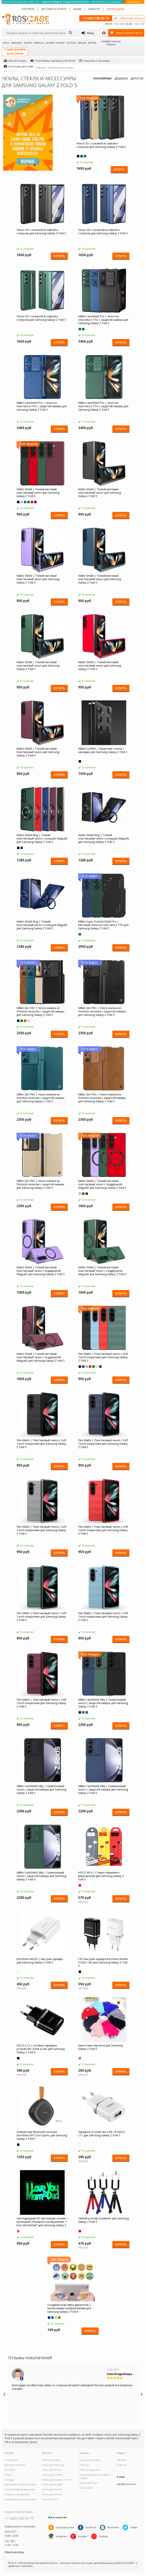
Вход (88, 33)
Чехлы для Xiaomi (52, 2469)
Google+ (82, 2536)
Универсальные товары (111, 43)
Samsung (16, 42)
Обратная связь (14, 2552)
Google (71, 42)
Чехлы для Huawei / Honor (56, 2479)
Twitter (134, 2527)
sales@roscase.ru (126, 2484)
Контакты (28, 9)
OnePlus (38, 42)
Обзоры (121, 2460)
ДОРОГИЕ (136, 78)
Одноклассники (65, 2527)
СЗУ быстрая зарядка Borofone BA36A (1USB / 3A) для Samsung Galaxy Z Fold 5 (103, 1962)
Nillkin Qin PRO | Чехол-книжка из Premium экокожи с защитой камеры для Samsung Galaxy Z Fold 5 (40, 1011)
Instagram (61, 2536)
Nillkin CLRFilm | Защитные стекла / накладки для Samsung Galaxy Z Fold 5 (102, 750)
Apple (6, 42)
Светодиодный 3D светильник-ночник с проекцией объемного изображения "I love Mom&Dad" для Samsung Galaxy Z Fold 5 (42, 2222)
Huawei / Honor (55, 42)
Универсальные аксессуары (20, 2499)
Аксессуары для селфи (18, 66)
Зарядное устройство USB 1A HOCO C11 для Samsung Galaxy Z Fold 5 (101, 2133)
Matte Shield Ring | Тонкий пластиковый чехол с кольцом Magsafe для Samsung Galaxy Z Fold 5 (42, 838)
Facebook (90, 2527)
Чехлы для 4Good (52, 2494)
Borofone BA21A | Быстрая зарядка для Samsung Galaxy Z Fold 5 (40, 1960)
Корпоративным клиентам (20, 2489)
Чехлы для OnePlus (52, 2474)
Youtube (103, 2536)
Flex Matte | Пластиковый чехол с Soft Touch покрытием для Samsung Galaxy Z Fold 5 (103, 1357)
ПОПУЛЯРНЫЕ (102, 78)
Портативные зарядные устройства (52, 60)
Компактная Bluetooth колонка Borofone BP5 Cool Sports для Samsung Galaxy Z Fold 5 (42, 2135)
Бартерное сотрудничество (20, 2484)
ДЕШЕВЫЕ (121, 78)
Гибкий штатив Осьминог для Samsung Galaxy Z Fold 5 (103, 2220)
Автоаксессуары (15, 60)
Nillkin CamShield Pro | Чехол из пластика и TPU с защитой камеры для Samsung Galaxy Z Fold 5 (103, 320)
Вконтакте (113, 2527)
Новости (94, 9)
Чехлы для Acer (50, 2499)
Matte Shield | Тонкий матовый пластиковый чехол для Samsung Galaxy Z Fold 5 (38, 493)
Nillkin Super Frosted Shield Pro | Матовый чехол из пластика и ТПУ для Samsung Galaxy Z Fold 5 (103, 925)
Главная (40, 67)
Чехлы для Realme (52, 2489)
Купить (119, 169)
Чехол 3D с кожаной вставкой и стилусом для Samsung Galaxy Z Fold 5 (101, 145)
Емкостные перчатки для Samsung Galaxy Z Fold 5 (100, 2047)
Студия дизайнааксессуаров (15, 51)
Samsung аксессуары (61, 67)
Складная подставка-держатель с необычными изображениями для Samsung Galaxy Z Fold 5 (69, 2308)
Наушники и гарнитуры (94, 60)
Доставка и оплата (53, 9)
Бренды (9, 2479)
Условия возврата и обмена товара (95, 2476)
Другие (92, 42)
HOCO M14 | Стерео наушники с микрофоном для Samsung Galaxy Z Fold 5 (101, 1876)
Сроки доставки (88, 2482)
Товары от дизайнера (17, 2494)
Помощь (84, 2465)
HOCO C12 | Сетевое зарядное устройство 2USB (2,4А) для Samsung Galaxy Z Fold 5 (41, 2049)
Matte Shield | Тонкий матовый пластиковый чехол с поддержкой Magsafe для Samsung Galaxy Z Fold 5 (102, 1184)
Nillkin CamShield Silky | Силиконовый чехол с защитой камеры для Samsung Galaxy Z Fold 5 (103, 1703)
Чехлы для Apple (51, 2460)
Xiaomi (28, 42)
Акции (77, 9)
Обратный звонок (131, 18)
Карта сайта (86, 2487)
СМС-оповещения (89, 2469)
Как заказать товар (90, 2460)
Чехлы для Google (52, 2484)
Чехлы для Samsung (53, 2465)
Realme (82, 42)
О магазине (11, 2460)
